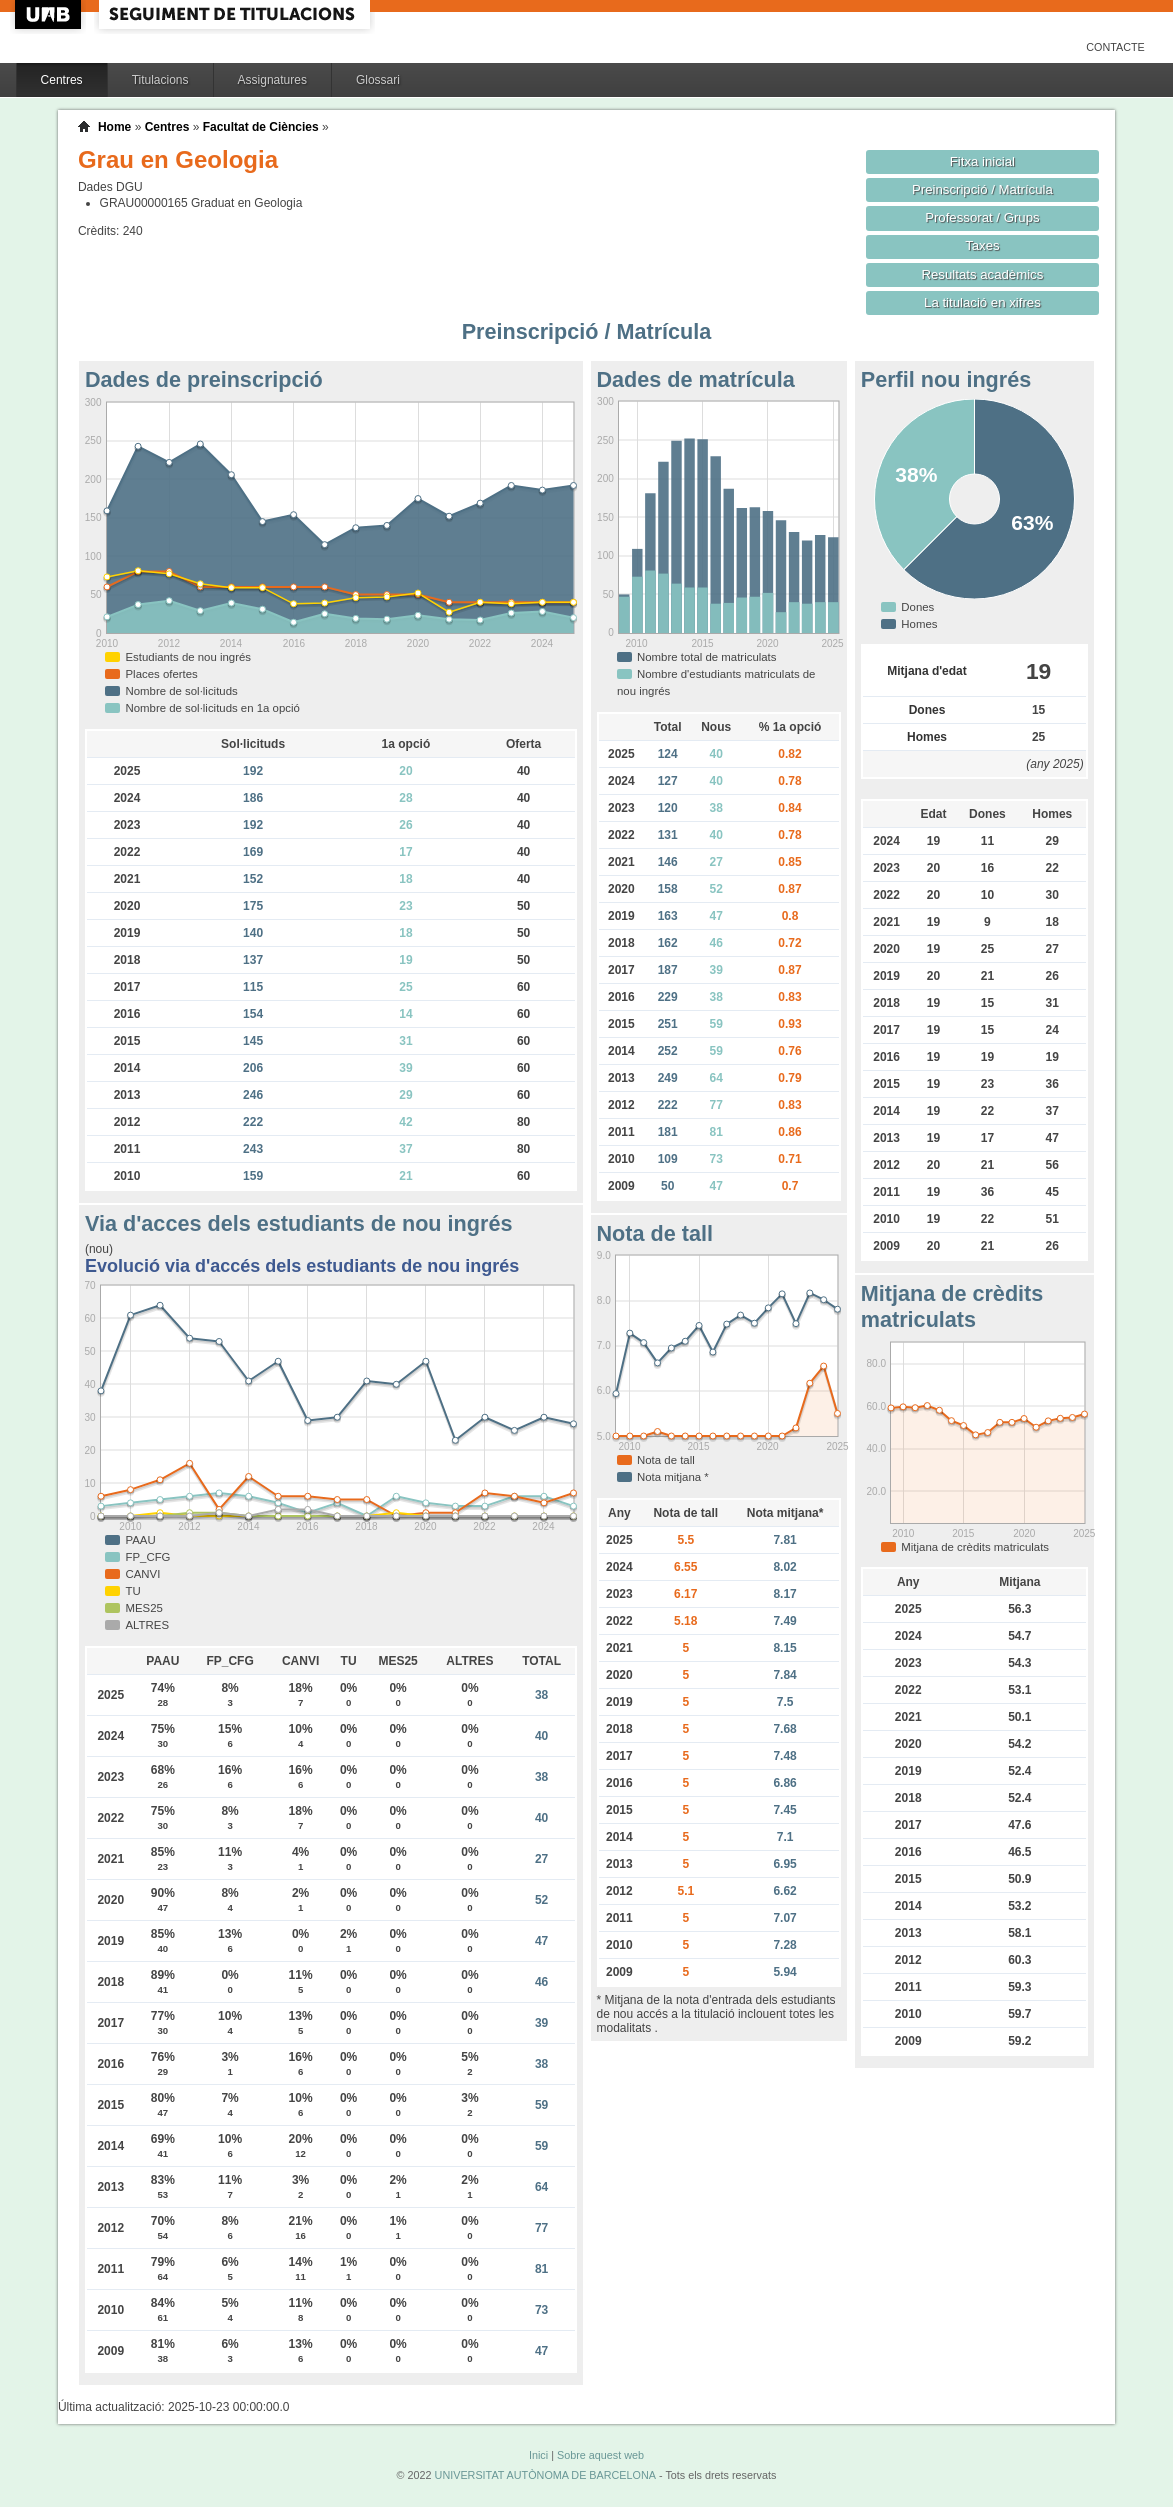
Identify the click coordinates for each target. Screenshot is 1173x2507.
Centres (62, 80)
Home (114, 127)
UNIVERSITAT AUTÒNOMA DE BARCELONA (545, 2475)
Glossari (378, 80)
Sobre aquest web (600, 2455)
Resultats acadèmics (982, 274)
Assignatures (272, 80)
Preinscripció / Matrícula (982, 189)
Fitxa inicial (982, 161)
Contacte (1115, 47)
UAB (50, 14)
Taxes (982, 245)
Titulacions (160, 80)
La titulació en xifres (982, 302)
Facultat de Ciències (261, 127)
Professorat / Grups (982, 217)
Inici (538, 2455)
